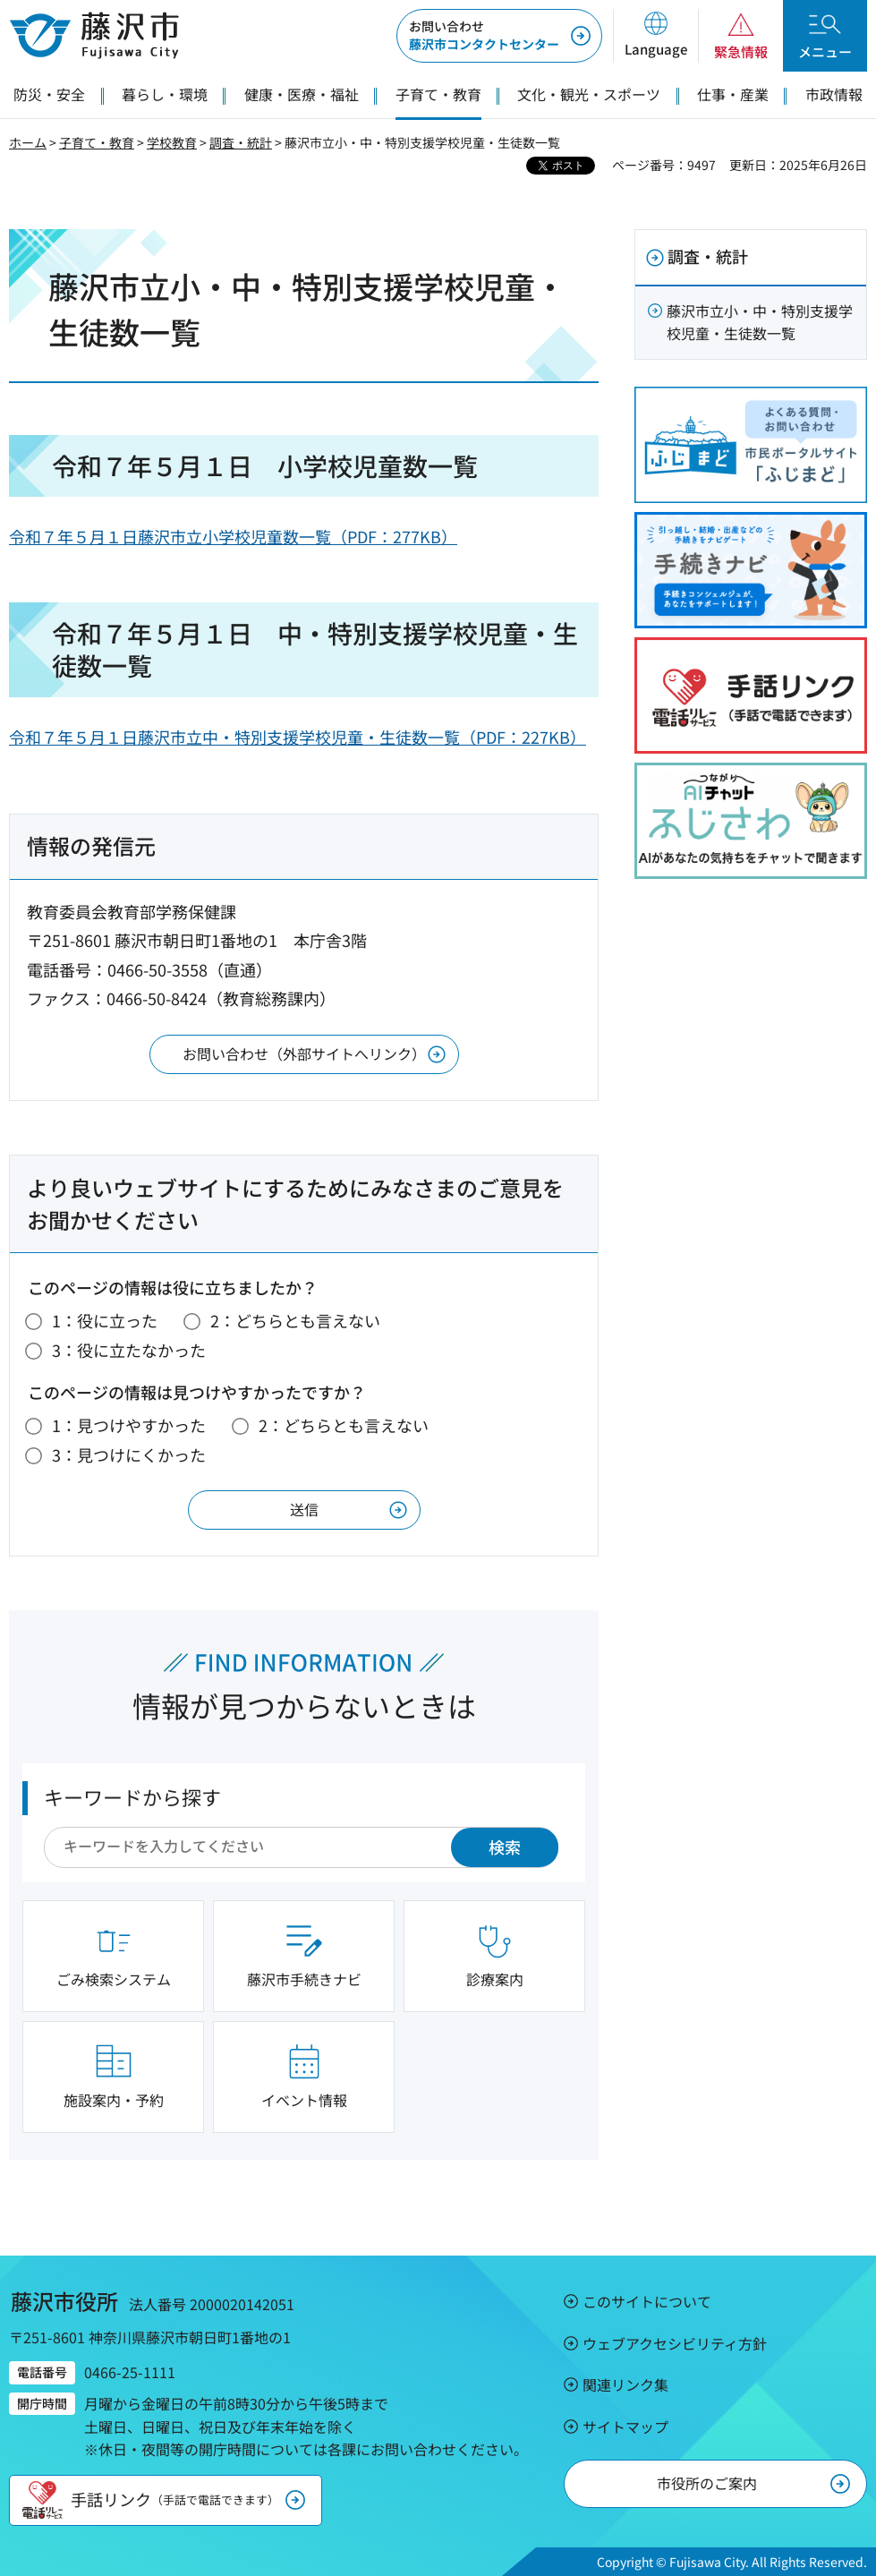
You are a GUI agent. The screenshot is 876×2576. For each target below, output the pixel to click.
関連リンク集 (625, 2384)
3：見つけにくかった (129, 1454)
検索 (505, 1846)
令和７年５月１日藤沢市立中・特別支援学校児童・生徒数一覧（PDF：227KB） (297, 736)
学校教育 (172, 142)
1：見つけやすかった (129, 1425)
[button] (655, 36)
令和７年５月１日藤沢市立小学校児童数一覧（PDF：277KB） (233, 536)
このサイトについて (647, 2301)
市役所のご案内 (707, 2483)
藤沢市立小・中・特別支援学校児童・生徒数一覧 (760, 322)
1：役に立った (104, 1320)
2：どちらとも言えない (295, 1320)
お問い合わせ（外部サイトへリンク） (304, 1053)
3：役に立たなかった (129, 1349)
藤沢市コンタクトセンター (484, 35)
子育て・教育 (96, 142)
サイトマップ (625, 2426)
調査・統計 (240, 142)
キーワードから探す (132, 1796)
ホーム (28, 142)
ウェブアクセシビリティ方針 (675, 2343)
